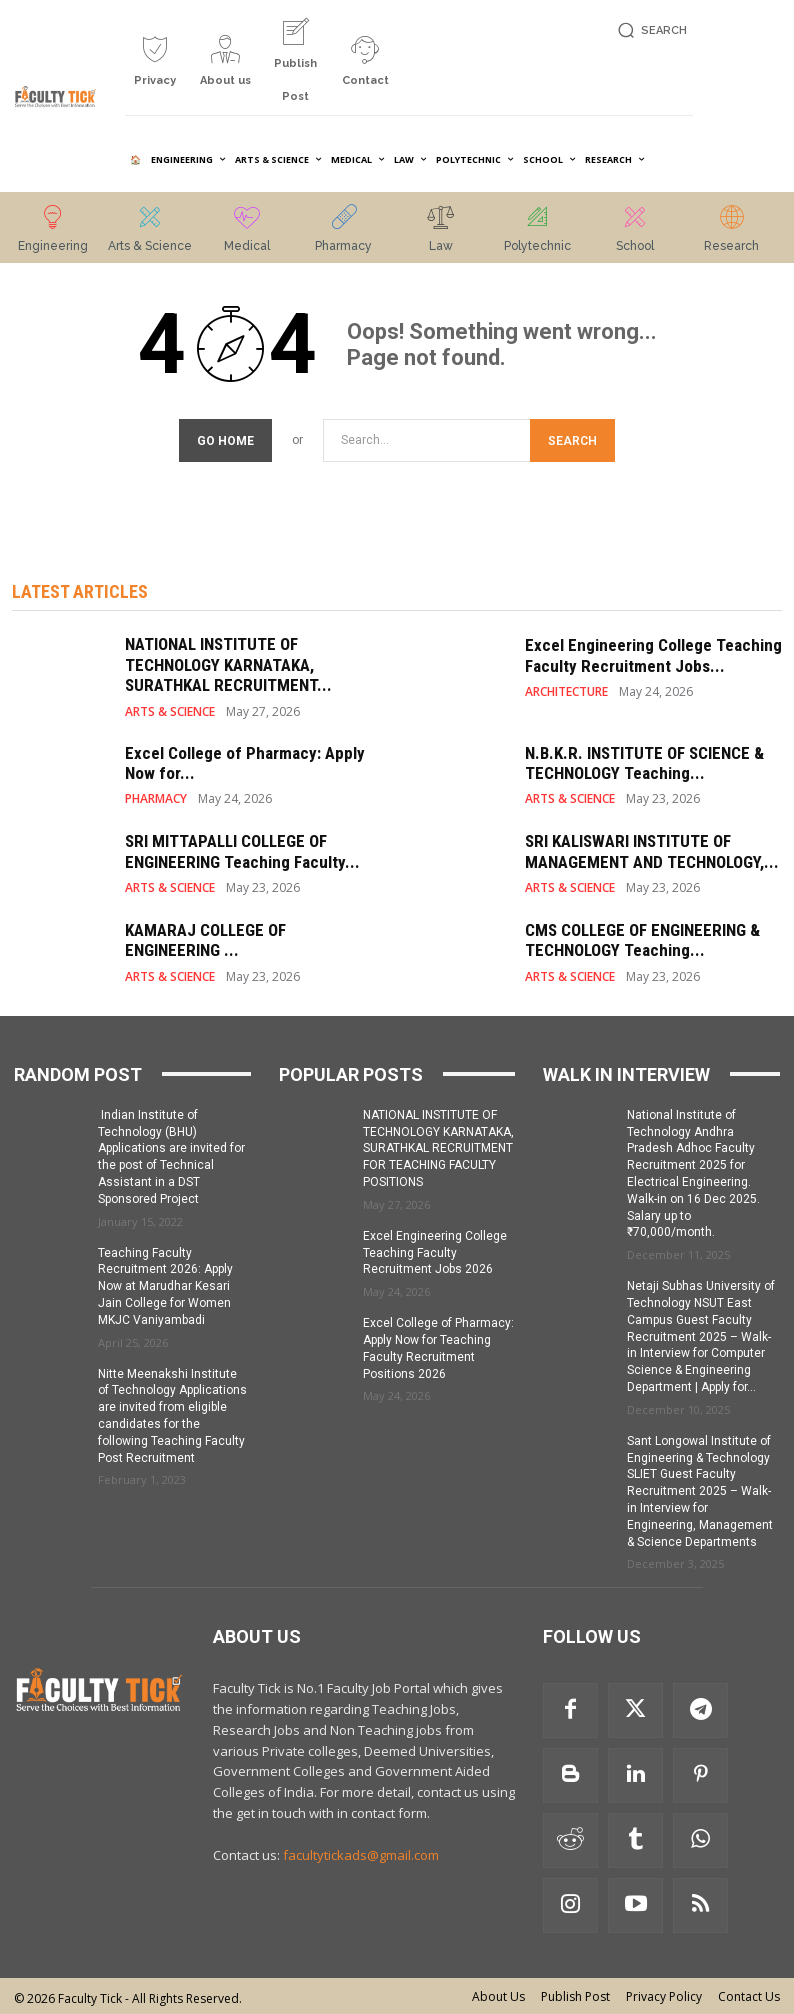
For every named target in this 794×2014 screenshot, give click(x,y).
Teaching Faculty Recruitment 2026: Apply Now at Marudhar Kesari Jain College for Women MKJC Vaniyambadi (165, 1283)
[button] (649, 30)
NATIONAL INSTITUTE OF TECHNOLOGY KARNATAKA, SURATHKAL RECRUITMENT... (228, 661)
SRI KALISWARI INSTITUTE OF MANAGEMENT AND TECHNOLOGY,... (652, 848)
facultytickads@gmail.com (361, 1852)
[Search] (572, 437)
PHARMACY (156, 796)
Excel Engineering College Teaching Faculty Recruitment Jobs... (653, 652)
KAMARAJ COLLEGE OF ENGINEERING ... (205, 937)
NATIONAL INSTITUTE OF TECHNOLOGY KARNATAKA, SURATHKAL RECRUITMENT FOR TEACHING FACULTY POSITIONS (438, 1145)
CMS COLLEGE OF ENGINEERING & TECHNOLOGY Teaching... (642, 937)
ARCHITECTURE (566, 689)
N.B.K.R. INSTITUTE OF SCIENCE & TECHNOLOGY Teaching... (644, 760)
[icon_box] (155, 68)
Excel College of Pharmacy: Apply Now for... (245, 760)
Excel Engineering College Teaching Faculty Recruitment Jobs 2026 (435, 1250)
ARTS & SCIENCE (170, 709)
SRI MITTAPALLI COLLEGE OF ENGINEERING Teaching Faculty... (242, 848)
